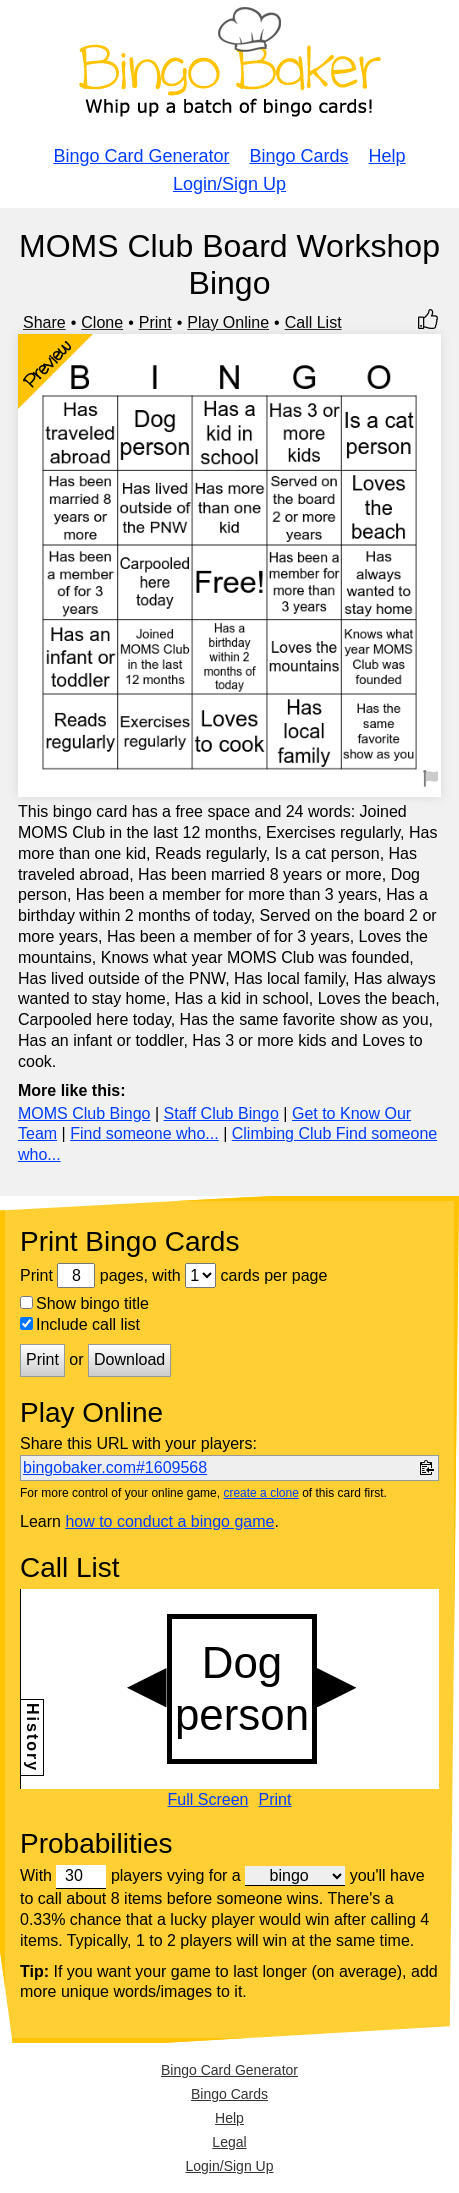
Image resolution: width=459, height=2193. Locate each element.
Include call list (80, 1324)
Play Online (228, 322)
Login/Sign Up (229, 184)
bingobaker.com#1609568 (115, 1467)
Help (387, 156)
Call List (313, 322)
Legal (229, 2142)
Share (44, 322)
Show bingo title (84, 1303)
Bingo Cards (299, 156)
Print (155, 322)
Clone (102, 322)
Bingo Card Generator (141, 156)
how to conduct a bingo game (169, 1521)
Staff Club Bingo (221, 1113)
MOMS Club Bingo (84, 1113)
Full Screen (208, 1800)
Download (129, 1359)
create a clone (260, 1493)
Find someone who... (144, 1133)
